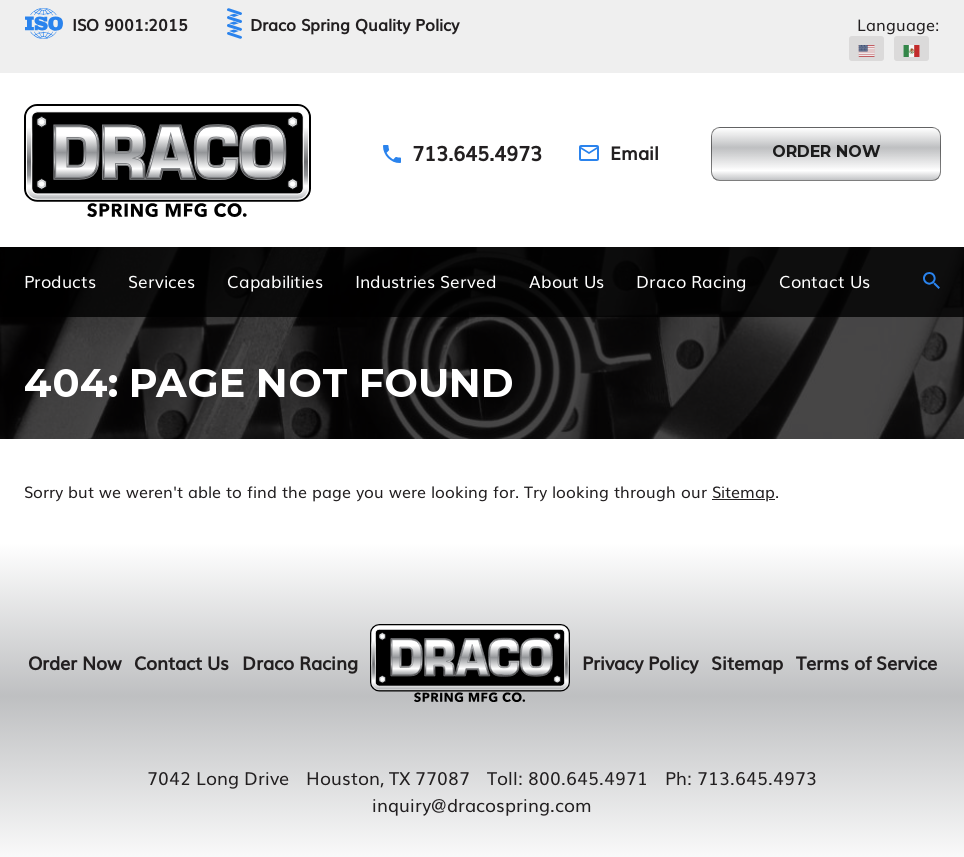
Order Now (74, 662)
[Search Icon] (931, 280)
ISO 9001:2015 (130, 24)
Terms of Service (866, 662)
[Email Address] (619, 152)
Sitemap (743, 491)
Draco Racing (300, 662)
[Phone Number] (462, 152)
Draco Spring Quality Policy (354, 24)
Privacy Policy (640, 662)
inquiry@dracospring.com (482, 804)
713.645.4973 (757, 777)
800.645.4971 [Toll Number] (588, 777)
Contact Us (181, 662)
